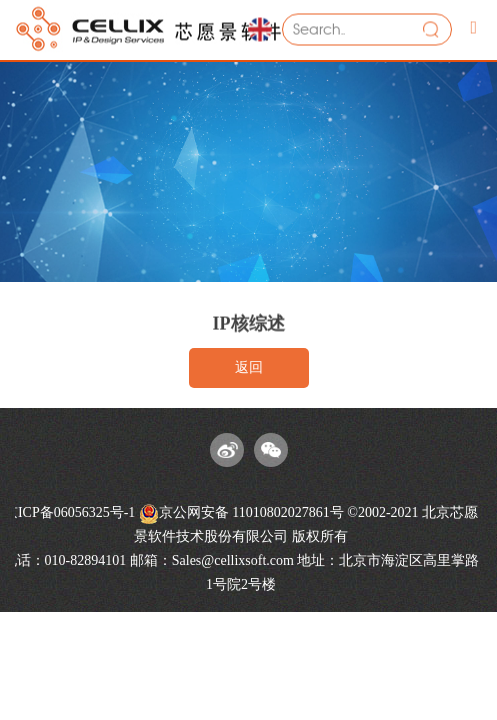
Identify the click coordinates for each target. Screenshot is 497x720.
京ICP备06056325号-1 (69, 512)
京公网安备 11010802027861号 (241, 514)
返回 (249, 367)
